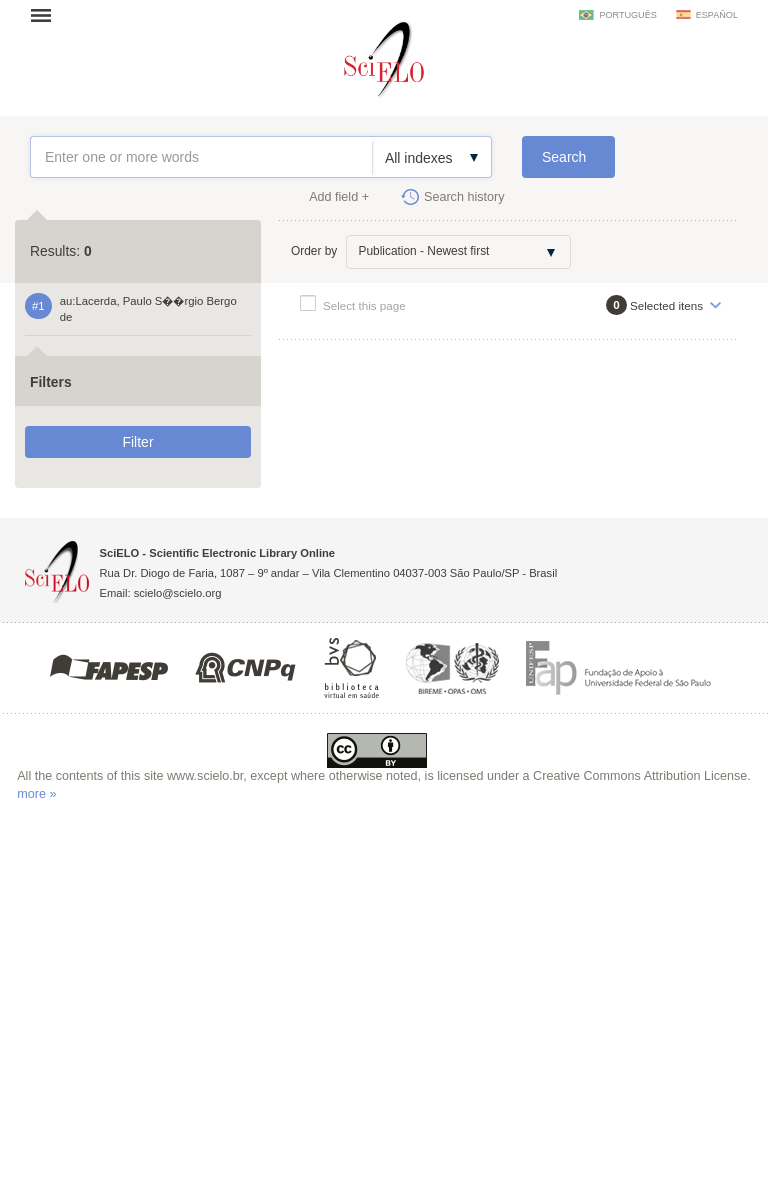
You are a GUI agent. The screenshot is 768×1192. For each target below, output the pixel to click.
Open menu (47, 15)
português (627, 15)
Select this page (364, 305)
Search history (464, 197)
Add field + (339, 197)
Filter (137, 442)
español (717, 15)
